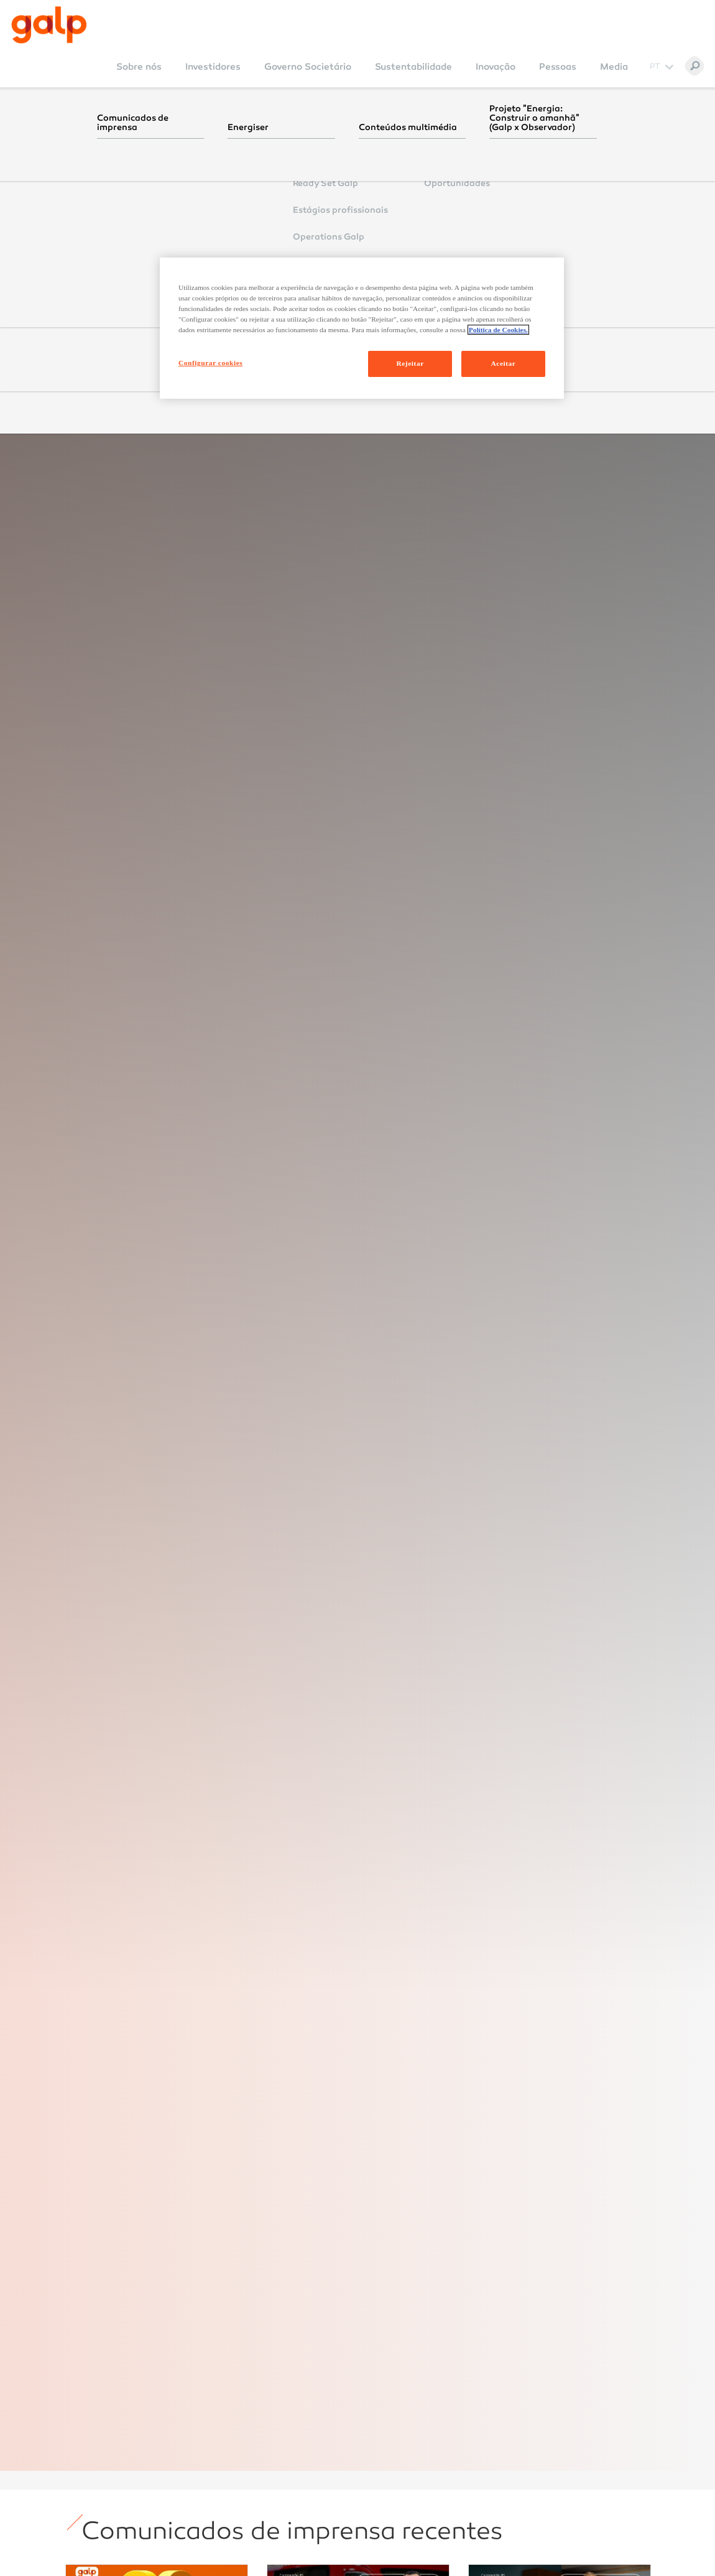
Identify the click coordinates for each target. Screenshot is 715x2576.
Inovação (495, 66)
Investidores (213, 66)
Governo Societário (307, 66)
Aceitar (503, 363)
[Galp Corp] (49, 25)
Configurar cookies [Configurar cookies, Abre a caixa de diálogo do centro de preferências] (210, 362)
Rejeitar (409, 363)
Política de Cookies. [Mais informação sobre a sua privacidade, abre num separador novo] (498, 329)
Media (614, 66)
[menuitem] (139, 75)
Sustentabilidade (413, 66)
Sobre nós (139, 66)
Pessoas (557, 66)
